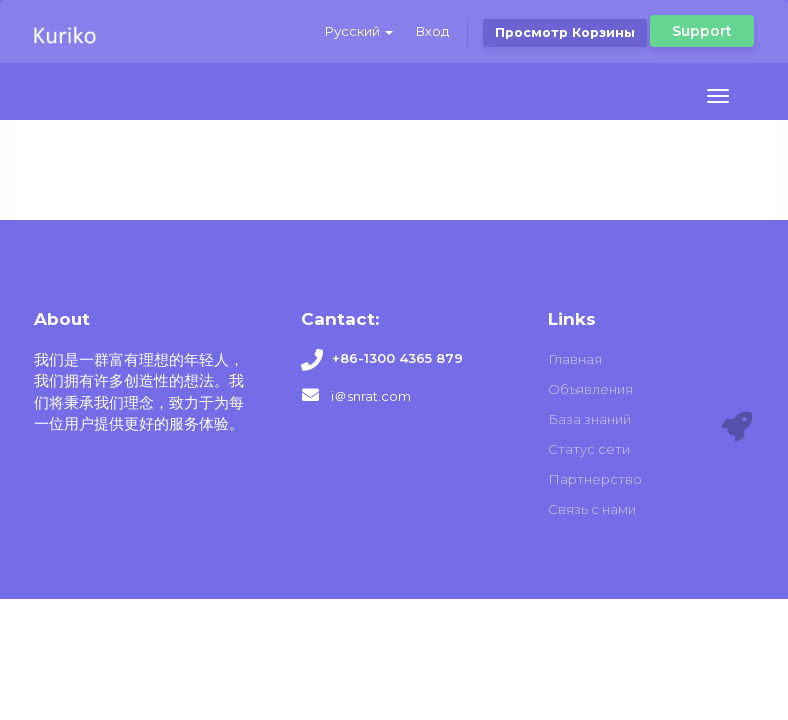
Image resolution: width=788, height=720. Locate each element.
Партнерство (595, 479)
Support (702, 31)
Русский (359, 31)
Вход (432, 31)
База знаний (589, 419)
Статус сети (589, 449)
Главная (575, 359)
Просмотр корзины (565, 32)
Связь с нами (592, 509)
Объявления (590, 389)
